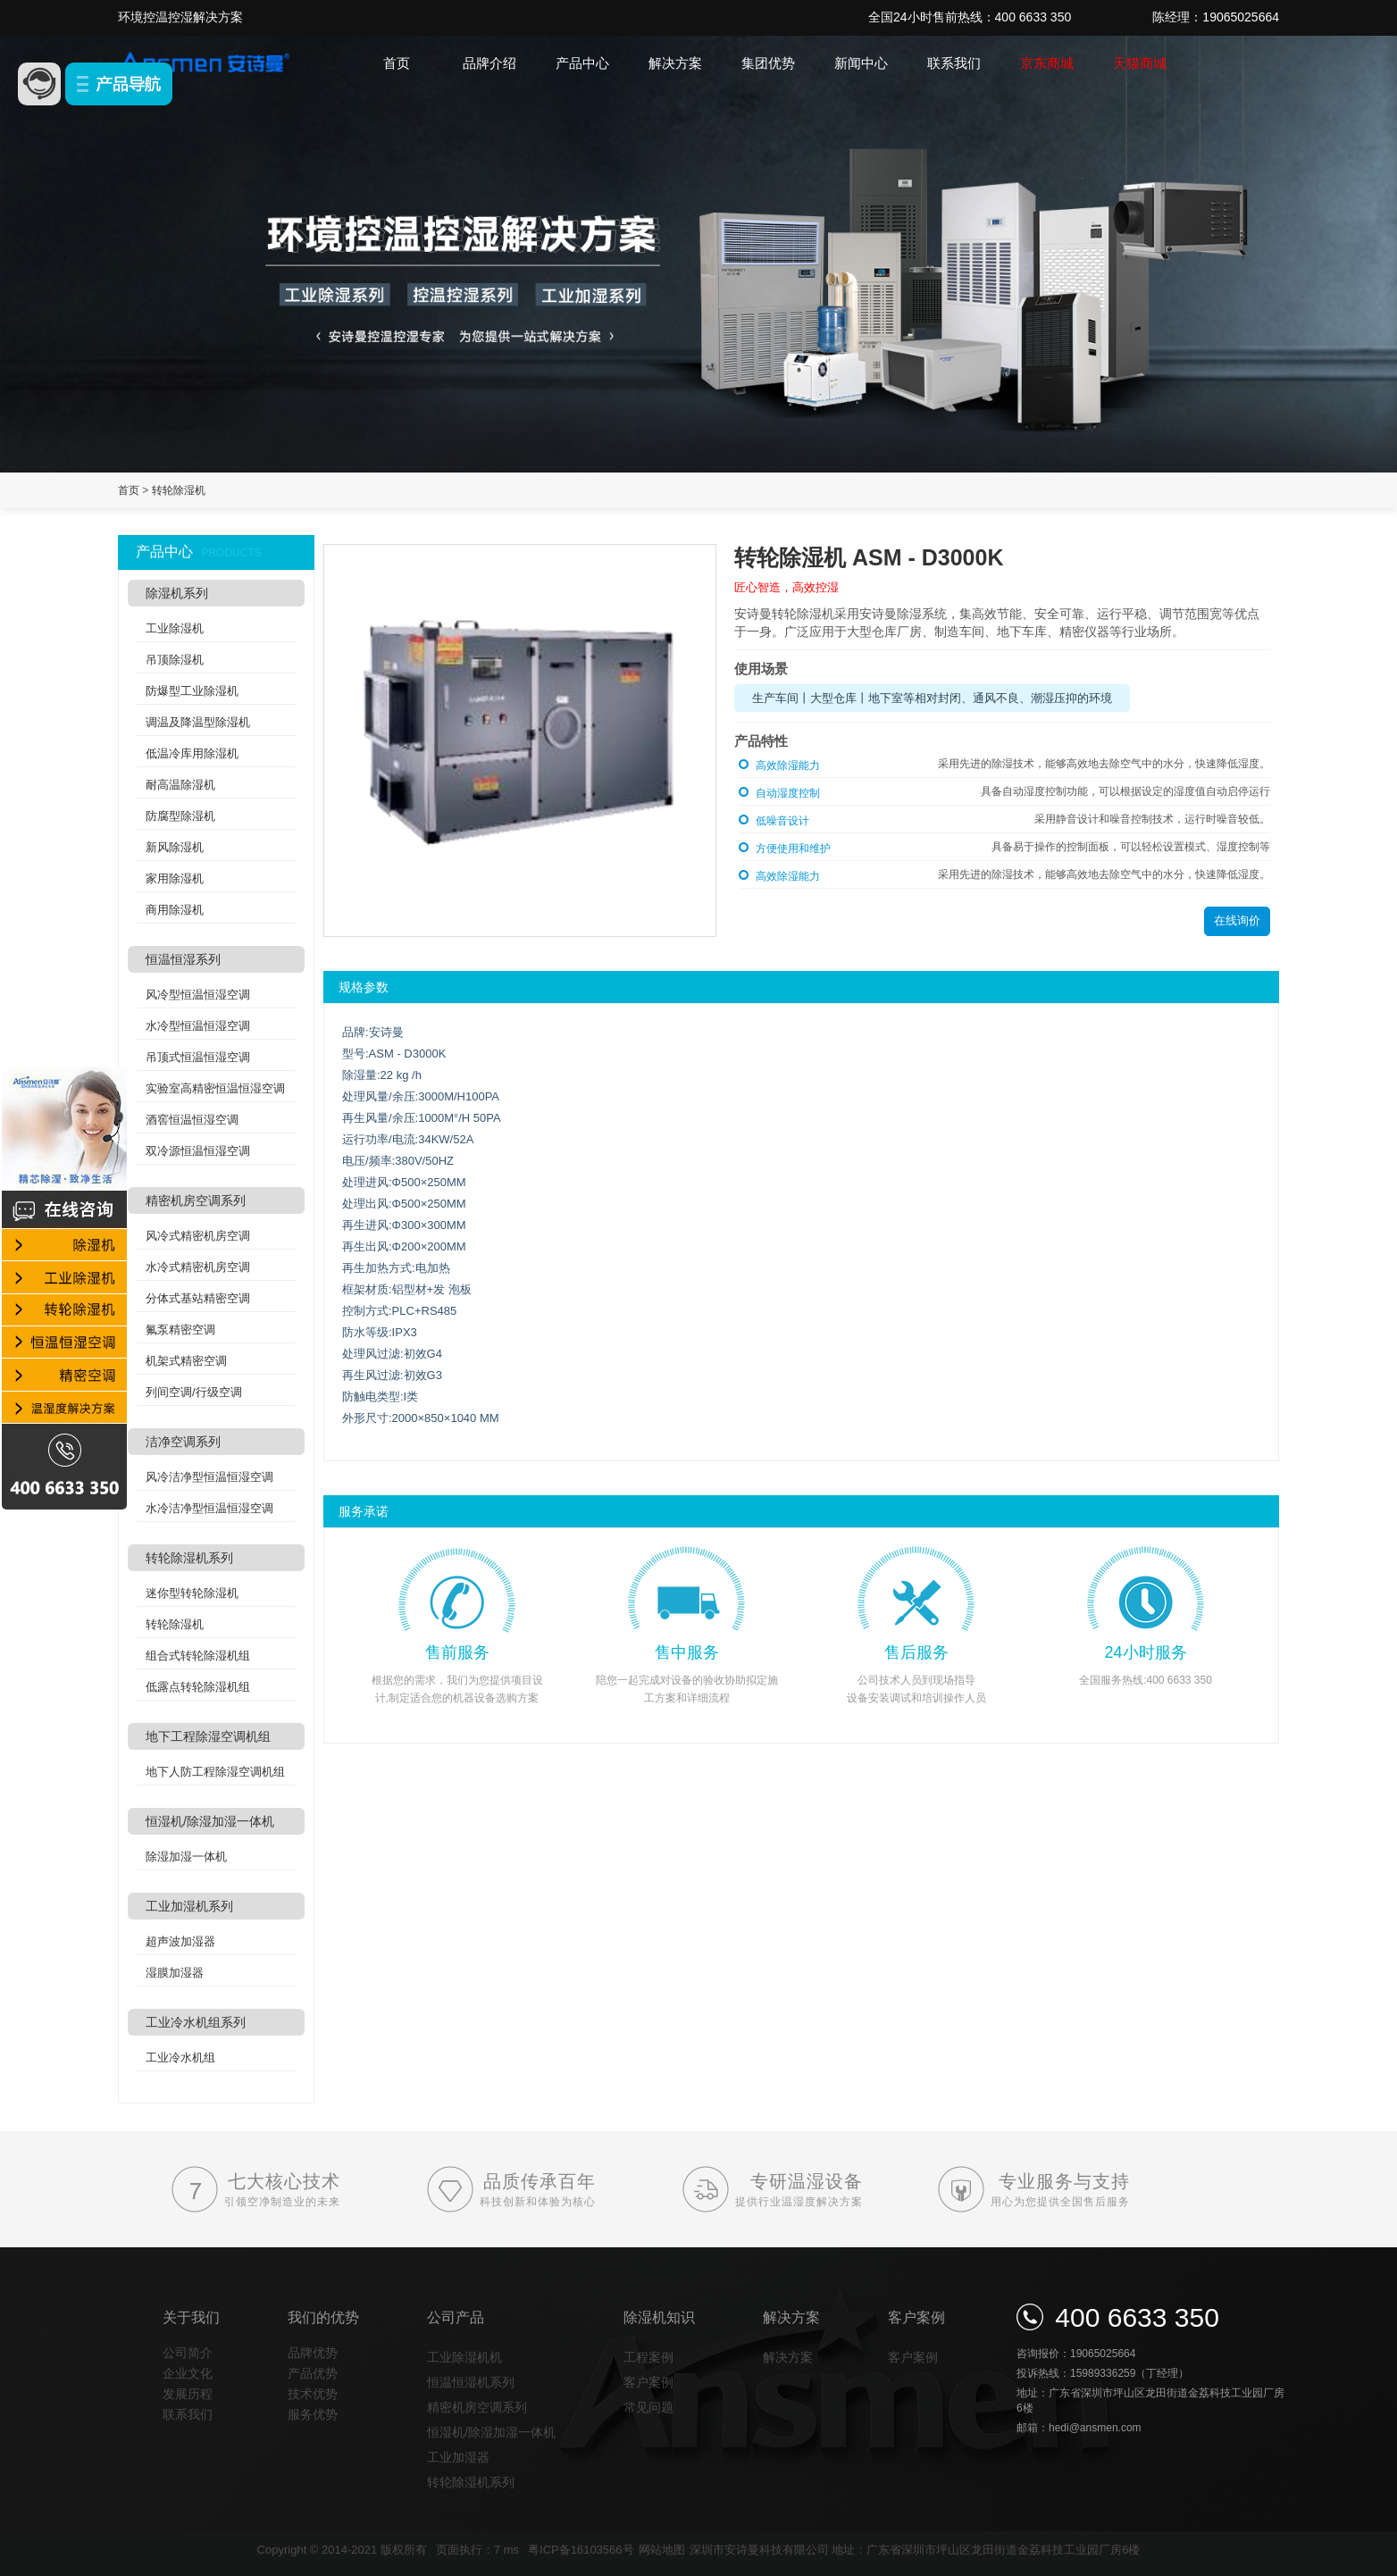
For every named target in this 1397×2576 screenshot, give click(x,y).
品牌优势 (313, 2353)
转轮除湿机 (178, 490)
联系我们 (954, 63)
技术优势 (313, 2394)
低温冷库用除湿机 (192, 753)
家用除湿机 (175, 878)
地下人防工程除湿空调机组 (215, 1771)
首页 (396, 63)
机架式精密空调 (186, 1360)
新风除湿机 (175, 847)
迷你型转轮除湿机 (192, 1593)
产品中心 (582, 63)
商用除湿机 (175, 909)
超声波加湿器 (180, 1941)
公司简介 (188, 2353)
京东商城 (1047, 63)
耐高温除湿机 (180, 784)
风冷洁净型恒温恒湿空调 (209, 1477)
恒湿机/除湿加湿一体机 (210, 1821)
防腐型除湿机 (180, 816)
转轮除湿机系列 (189, 1558)
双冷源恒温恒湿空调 (198, 1151)
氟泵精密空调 (180, 1329)
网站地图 (662, 2549)
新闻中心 (861, 63)
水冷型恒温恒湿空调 (198, 1026)
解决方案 (675, 63)
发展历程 (188, 2394)
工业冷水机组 (180, 2057)
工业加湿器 (458, 2457)
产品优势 (313, 2373)
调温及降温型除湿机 (198, 722)
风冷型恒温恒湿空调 (198, 994)
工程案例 (648, 2357)
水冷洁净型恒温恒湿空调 (209, 1508)
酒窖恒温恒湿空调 (192, 1119)
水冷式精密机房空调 (198, 1267)
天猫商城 (1140, 63)
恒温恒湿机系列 (470, 2382)
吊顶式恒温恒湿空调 (198, 1057)
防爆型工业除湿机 (192, 691)
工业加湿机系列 (189, 1906)
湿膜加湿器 (175, 1972)
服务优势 (313, 2414)
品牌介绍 (489, 63)
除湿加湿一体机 (186, 1856)
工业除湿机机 (464, 2357)
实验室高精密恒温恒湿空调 (215, 1088)
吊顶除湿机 (175, 659)
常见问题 (648, 2407)
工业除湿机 (175, 628)
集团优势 (768, 63)
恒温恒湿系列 (183, 959)
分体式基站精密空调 (198, 1298)
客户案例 (648, 2382)
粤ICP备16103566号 (581, 2549)
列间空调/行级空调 (194, 1392)
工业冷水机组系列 (196, 2022)
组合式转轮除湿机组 (198, 1655)
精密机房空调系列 (196, 1200)
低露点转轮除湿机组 (198, 1687)
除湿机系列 (177, 593)
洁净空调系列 (183, 1441)
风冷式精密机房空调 (198, 1235)
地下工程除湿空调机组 (208, 1736)
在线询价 (1237, 920)
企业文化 (188, 2373)
